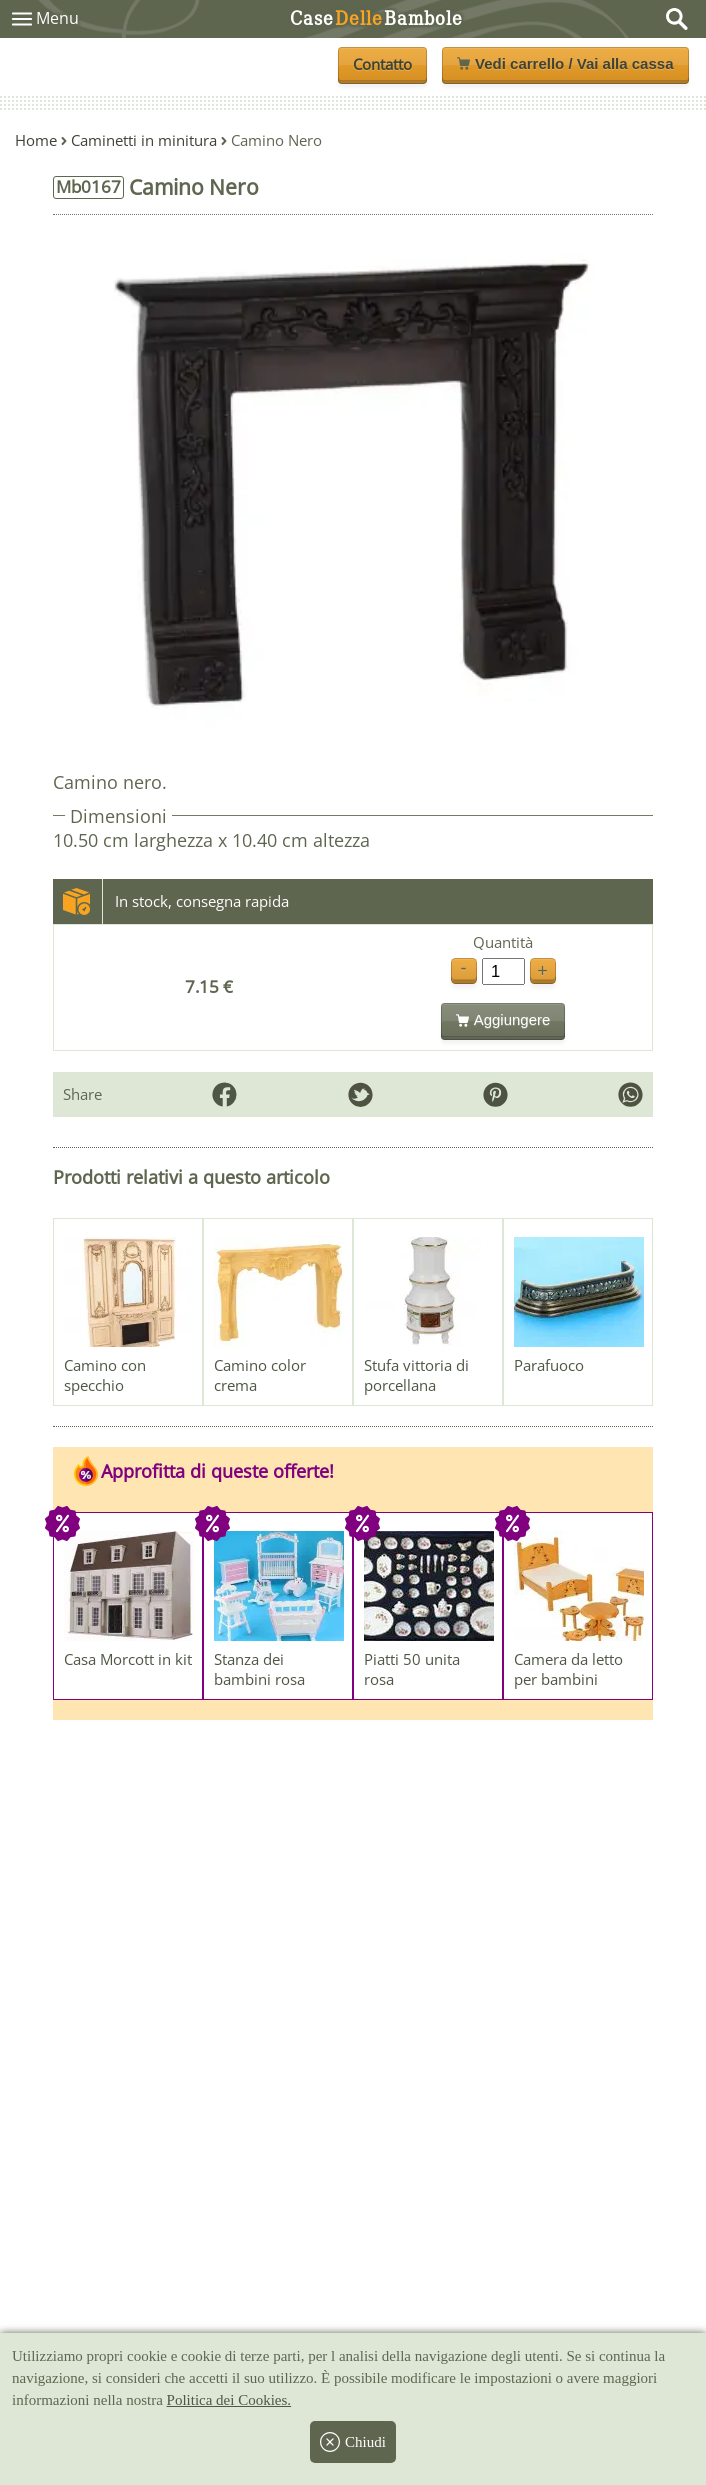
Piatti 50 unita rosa (412, 1669)
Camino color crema (260, 1375)
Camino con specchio (105, 1375)
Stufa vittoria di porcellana (416, 1375)
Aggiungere (503, 1019)
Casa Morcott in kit (128, 1659)
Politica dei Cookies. (229, 2400)
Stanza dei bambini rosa (259, 1669)
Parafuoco (549, 1365)
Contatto (382, 64)
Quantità (503, 942)
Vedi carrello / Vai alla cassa (565, 63)
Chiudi (353, 2442)
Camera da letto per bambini (568, 1669)
